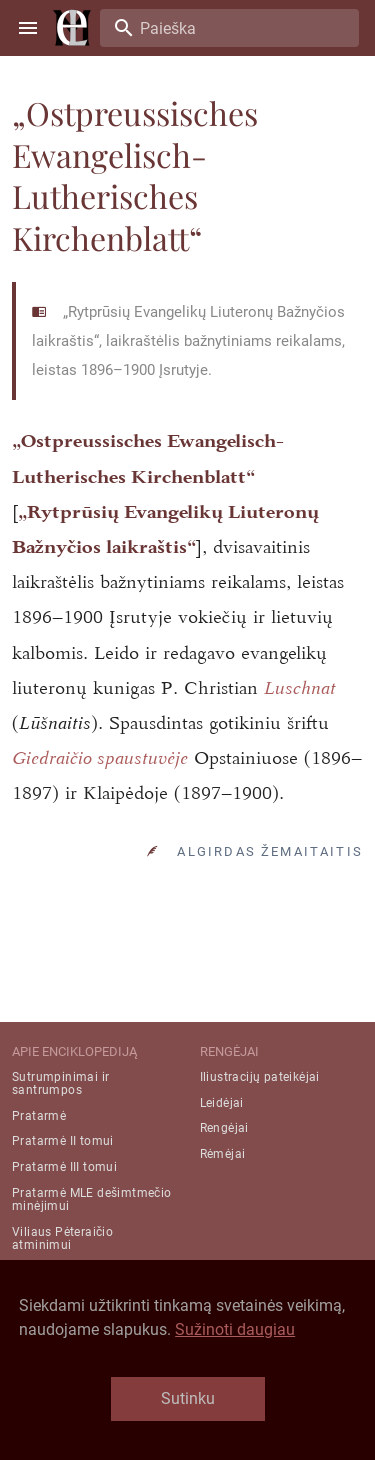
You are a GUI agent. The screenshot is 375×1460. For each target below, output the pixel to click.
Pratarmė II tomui (63, 1141)
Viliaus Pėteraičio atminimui (62, 1238)
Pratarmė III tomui (64, 1167)
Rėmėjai (223, 1154)
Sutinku (188, 1398)
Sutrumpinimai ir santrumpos (60, 1083)
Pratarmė (39, 1116)
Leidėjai (222, 1103)
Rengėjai (224, 1128)
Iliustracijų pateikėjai (260, 1077)
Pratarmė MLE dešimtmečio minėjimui (92, 1199)
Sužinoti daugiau (235, 1329)
